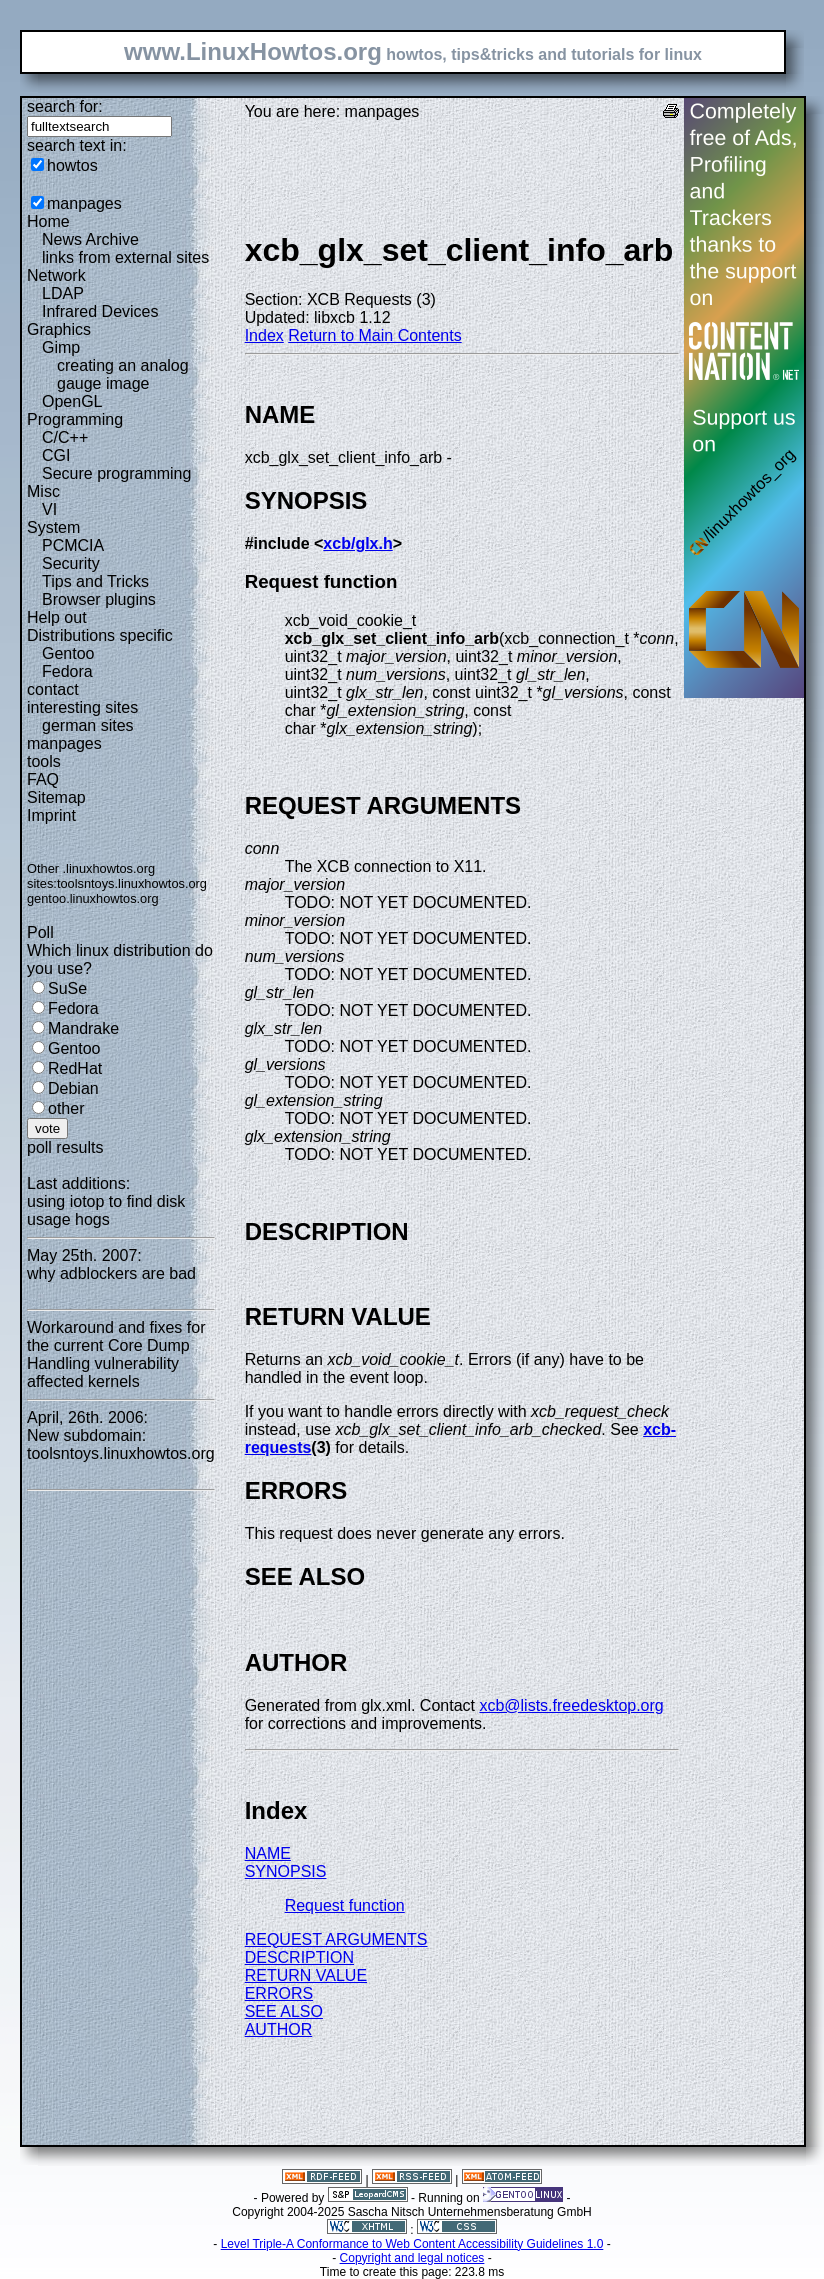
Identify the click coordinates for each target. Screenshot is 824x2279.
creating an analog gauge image (123, 374)
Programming (75, 419)
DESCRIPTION (299, 1957)
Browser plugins (99, 599)
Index (264, 335)
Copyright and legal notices (412, 2258)
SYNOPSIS (286, 1871)
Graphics (59, 329)
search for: (65, 106)
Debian (73, 1088)
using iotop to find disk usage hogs (106, 1210)
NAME (268, 1853)
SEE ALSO (284, 2011)
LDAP (63, 293)
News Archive (90, 239)
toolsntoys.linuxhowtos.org (132, 883)
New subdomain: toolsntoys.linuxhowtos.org (121, 1444)
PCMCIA (73, 545)
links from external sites (125, 257)
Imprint (51, 815)
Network (56, 275)
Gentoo (68, 653)
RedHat (75, 1068)
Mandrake (83, 1028)
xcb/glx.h (357, 543)
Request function (345, 1905)
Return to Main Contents (374, 335)
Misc (43, 491)
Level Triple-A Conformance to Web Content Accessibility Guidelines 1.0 (412, 2244)
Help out (57, 617)
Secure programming (116, 473)
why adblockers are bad (111, 1273)
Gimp (61, 347)
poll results (65, 1147)
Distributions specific (100, 635)
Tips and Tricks (95, 581)
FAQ (43, 779)
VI (49, 509)
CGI (56, 455)
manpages (84, 203)
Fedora (67, 671)
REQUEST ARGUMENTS (336, 1939)
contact (53, 689)
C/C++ (65, 437)
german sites (88, 725)
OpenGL (72, 401)
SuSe (67, 988)
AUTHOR (279, 2029)
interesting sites (82, 707)
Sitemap (56, 797)
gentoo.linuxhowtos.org (93, 898)
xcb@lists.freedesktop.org (571, 1705)
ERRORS (279, 1993)
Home (48, 221)
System (53, 527)
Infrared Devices (100, 311)
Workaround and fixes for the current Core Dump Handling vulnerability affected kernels (116, 1354)
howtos (72, 165)
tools (44, 761)
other (66, 1108)
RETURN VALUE (306, 1975)
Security (71, 563)
